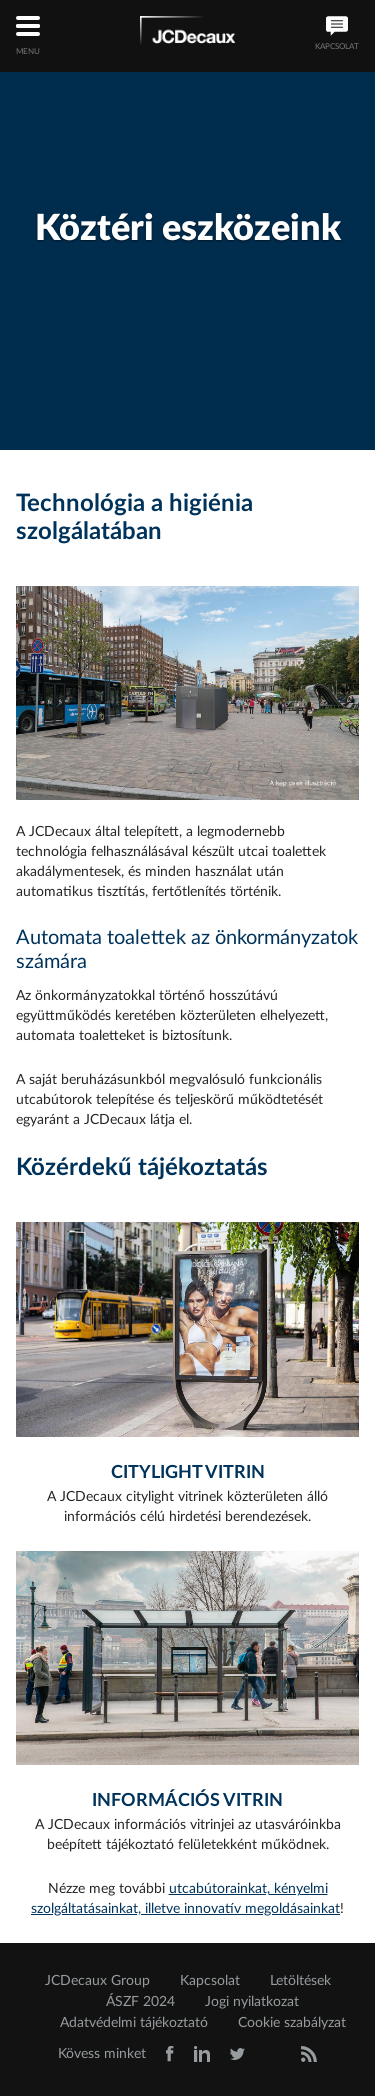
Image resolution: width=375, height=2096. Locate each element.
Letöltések (300, 1981)
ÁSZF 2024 (140, 2002)
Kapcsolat (210, 1981)
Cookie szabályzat (292, 2023)
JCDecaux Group (97, 1981)
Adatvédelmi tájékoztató (134, 2023)
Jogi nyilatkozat (252, 2002)
